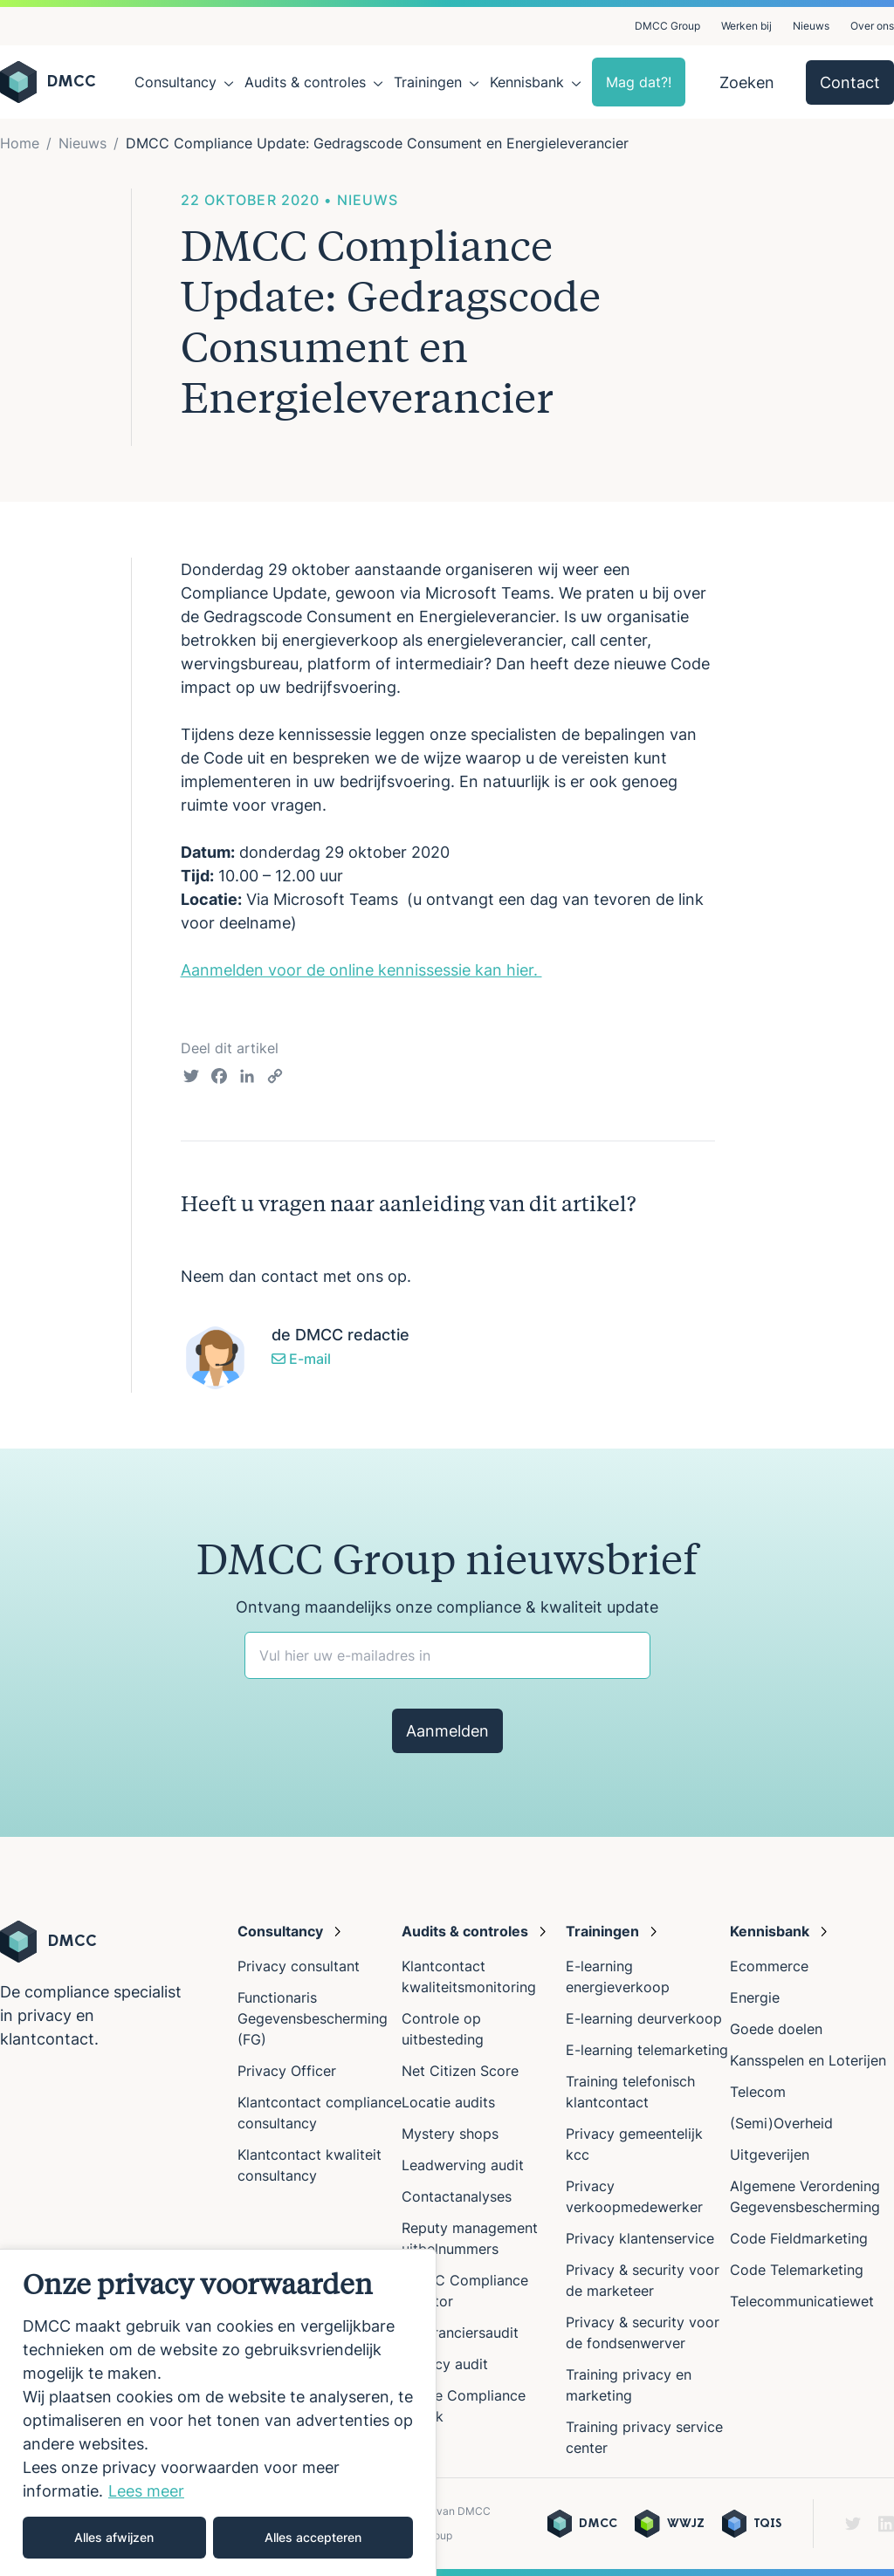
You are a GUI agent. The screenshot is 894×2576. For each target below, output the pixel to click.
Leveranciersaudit (460, 2332)
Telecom (758, 2091)
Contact (850, 82)
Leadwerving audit (463, 2165)
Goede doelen (776, 2029)
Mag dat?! (638, 82)
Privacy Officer (286, 2070)
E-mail (301, 1358)
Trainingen (428, 82)
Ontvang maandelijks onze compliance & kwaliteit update (447, 1607)
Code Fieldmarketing (799, 2238)
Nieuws (811, 25)
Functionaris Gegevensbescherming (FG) (312, 2018)
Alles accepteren (313, 2537)
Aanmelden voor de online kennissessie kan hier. (361, 970)
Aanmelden (447, 1731)
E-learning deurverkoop (644, 2018)
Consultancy (175, 82)
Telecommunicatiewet (802, 2301)
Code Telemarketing (796, 2269)
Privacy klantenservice (640, 2238)
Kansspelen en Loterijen (808, 2060)
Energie (755, 1997)
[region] (218, 2412)
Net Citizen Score (460, 2070)
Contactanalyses (457, 2196)
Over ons (872, 25)
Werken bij (746, 25)
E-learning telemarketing (647, 2050)
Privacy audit (445, 2364)
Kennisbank (527, 82)
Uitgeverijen (769, 2154)
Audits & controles (305, 82)
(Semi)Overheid (781, 2123)
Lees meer (146, 2491)
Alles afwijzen (114, 2537)
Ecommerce (769, 1966)
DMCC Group (667, 25)
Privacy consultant (298, 1966)
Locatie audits (448, 2102)
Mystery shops (450, 2133)
